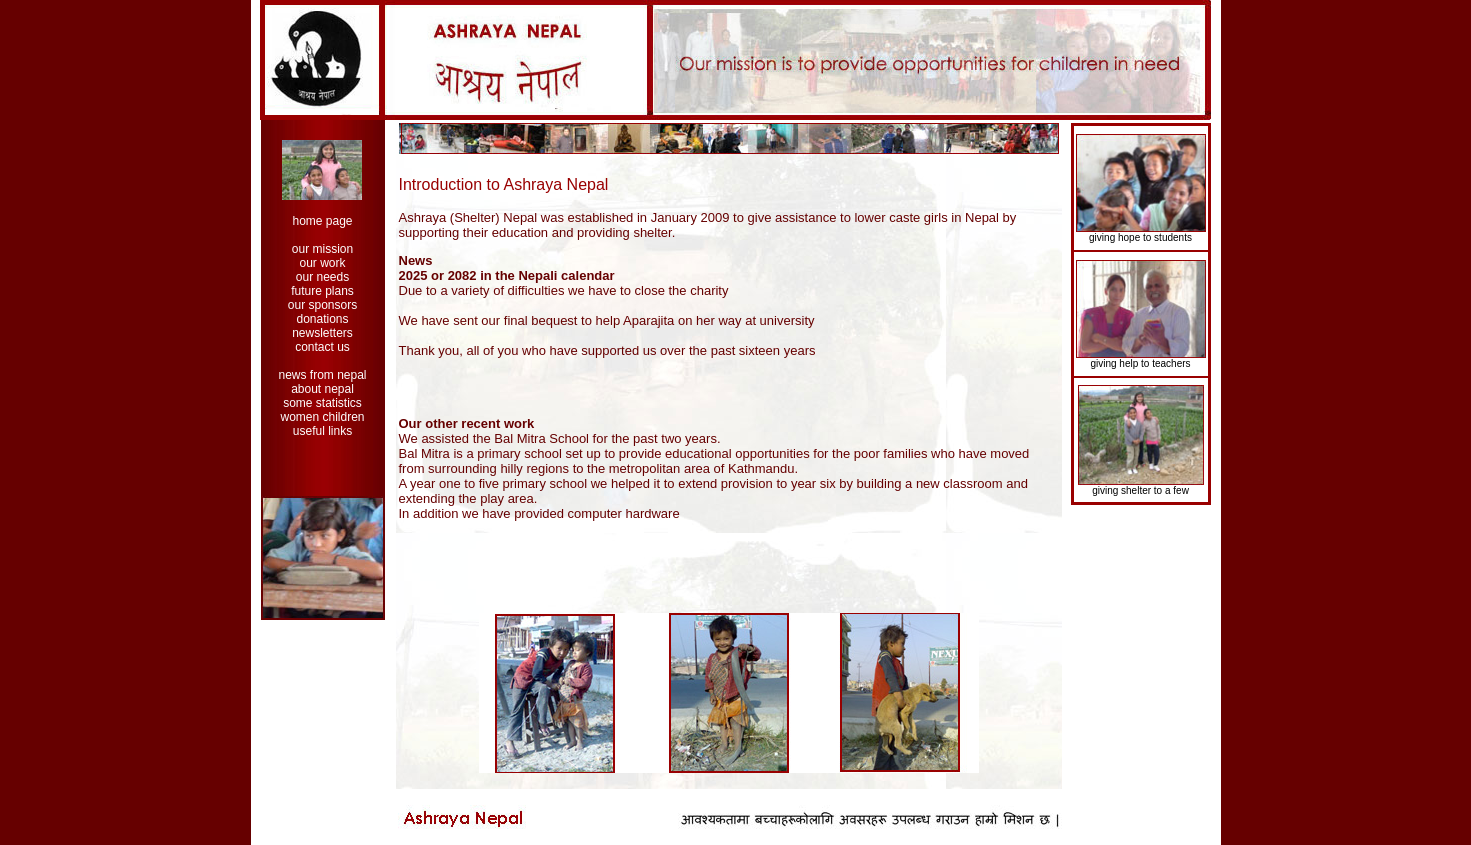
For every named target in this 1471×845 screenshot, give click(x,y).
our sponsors (322, 305)
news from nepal (322, 375)
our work (322, 263)
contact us (322, 347)
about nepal (322, 389)
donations (322, 319)
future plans (322, 291)
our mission (322, 249)
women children (322, 417)
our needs (322, 277)
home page (322, 221)
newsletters (322, 333)
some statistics (322, 403)
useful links (322, 431)
